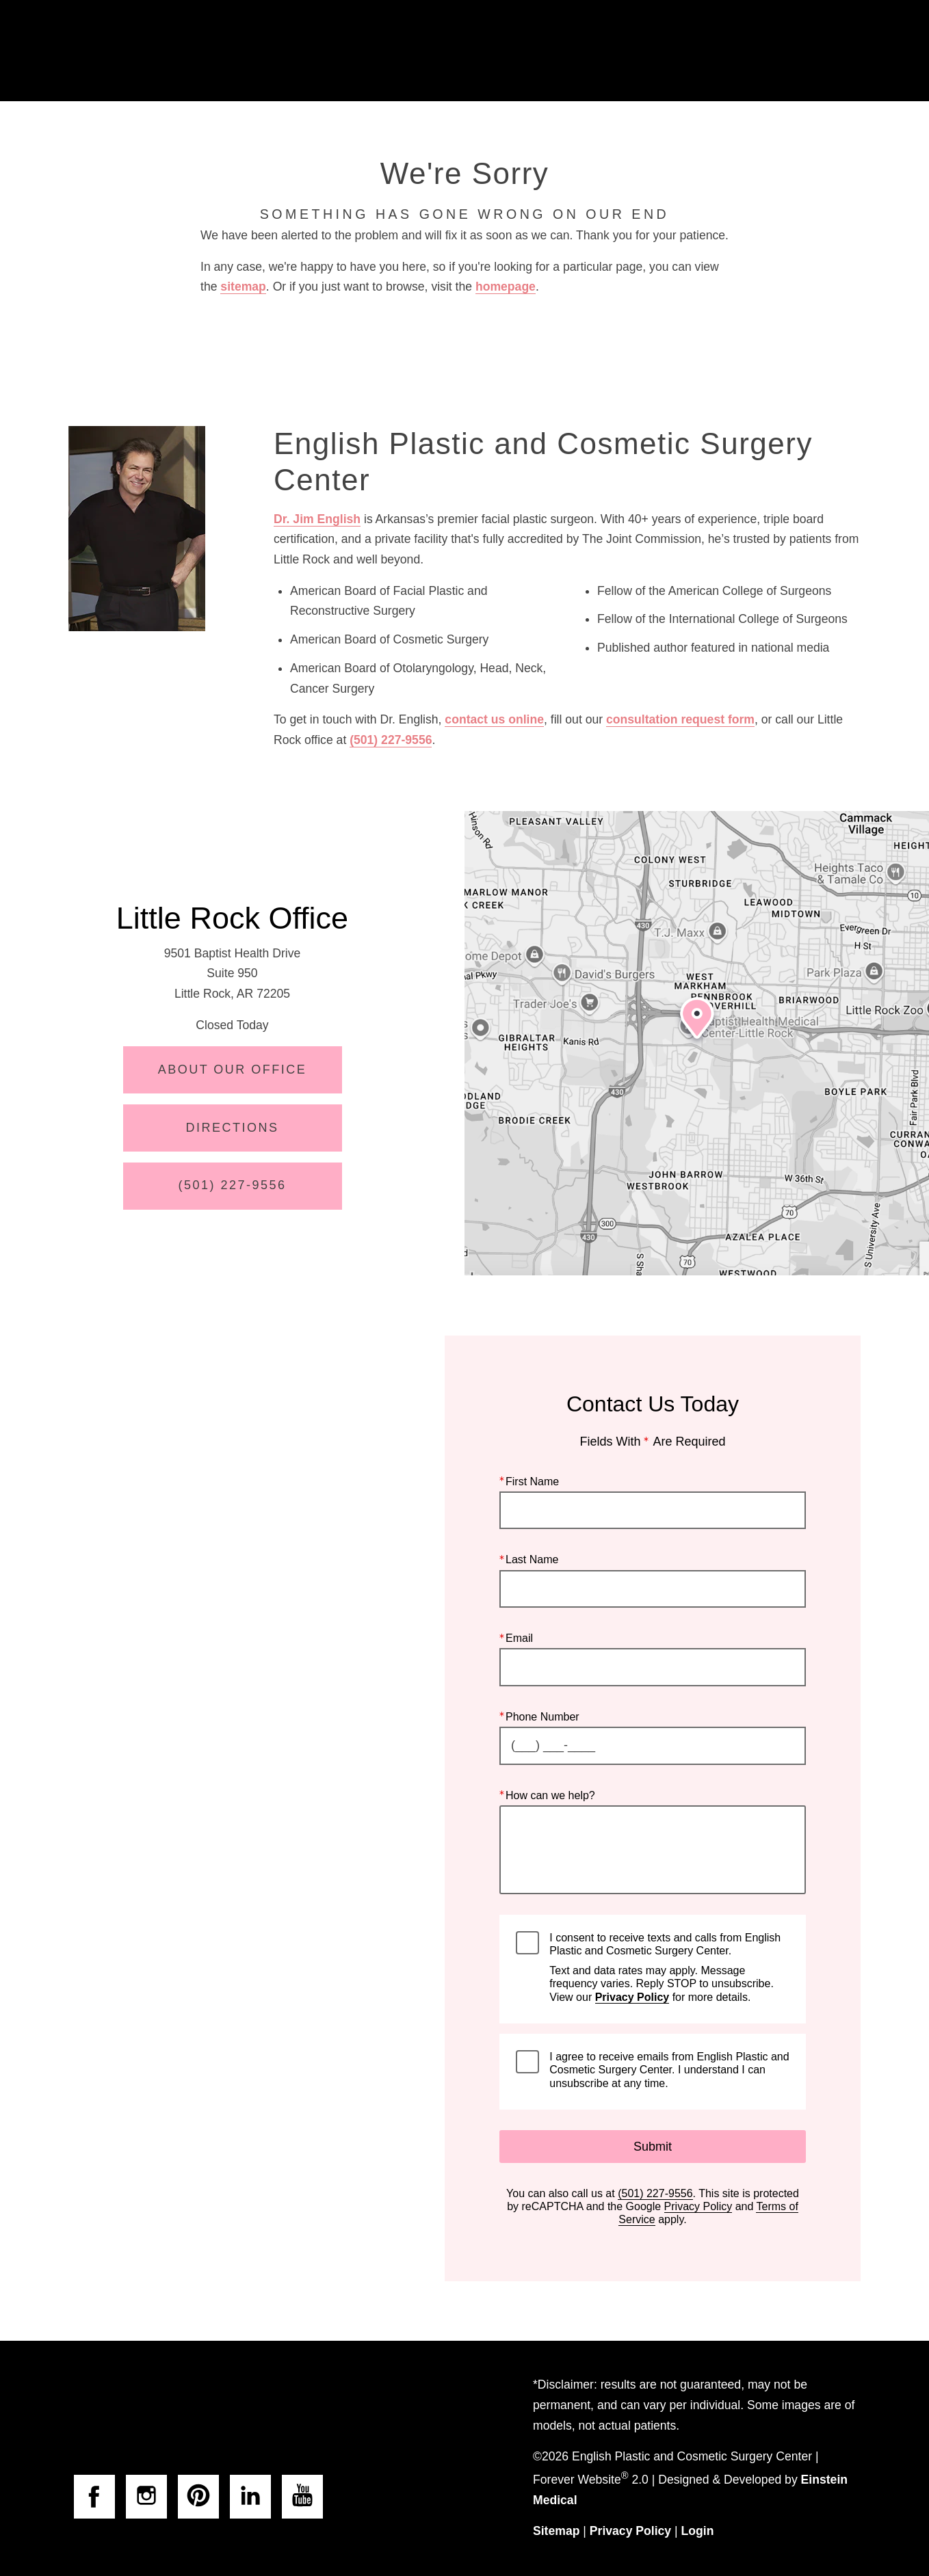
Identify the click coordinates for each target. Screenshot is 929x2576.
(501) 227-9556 (391, 740)
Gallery (481, 50)
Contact (747, 50)
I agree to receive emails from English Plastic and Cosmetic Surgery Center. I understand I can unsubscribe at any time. (669, 2069)
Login (697, 2531)
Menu (829, 51)
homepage (505, 286)
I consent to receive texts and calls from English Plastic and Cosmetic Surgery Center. (669, 1967)
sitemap (243, 286)
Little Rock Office (232, 918)
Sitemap (556, 2531)
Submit (652, 2146)
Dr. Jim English (317, 519)
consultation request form (680, 719)
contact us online (494, 719)
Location (666, 50)
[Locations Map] (696, 1043)
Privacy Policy (632, 1996)
